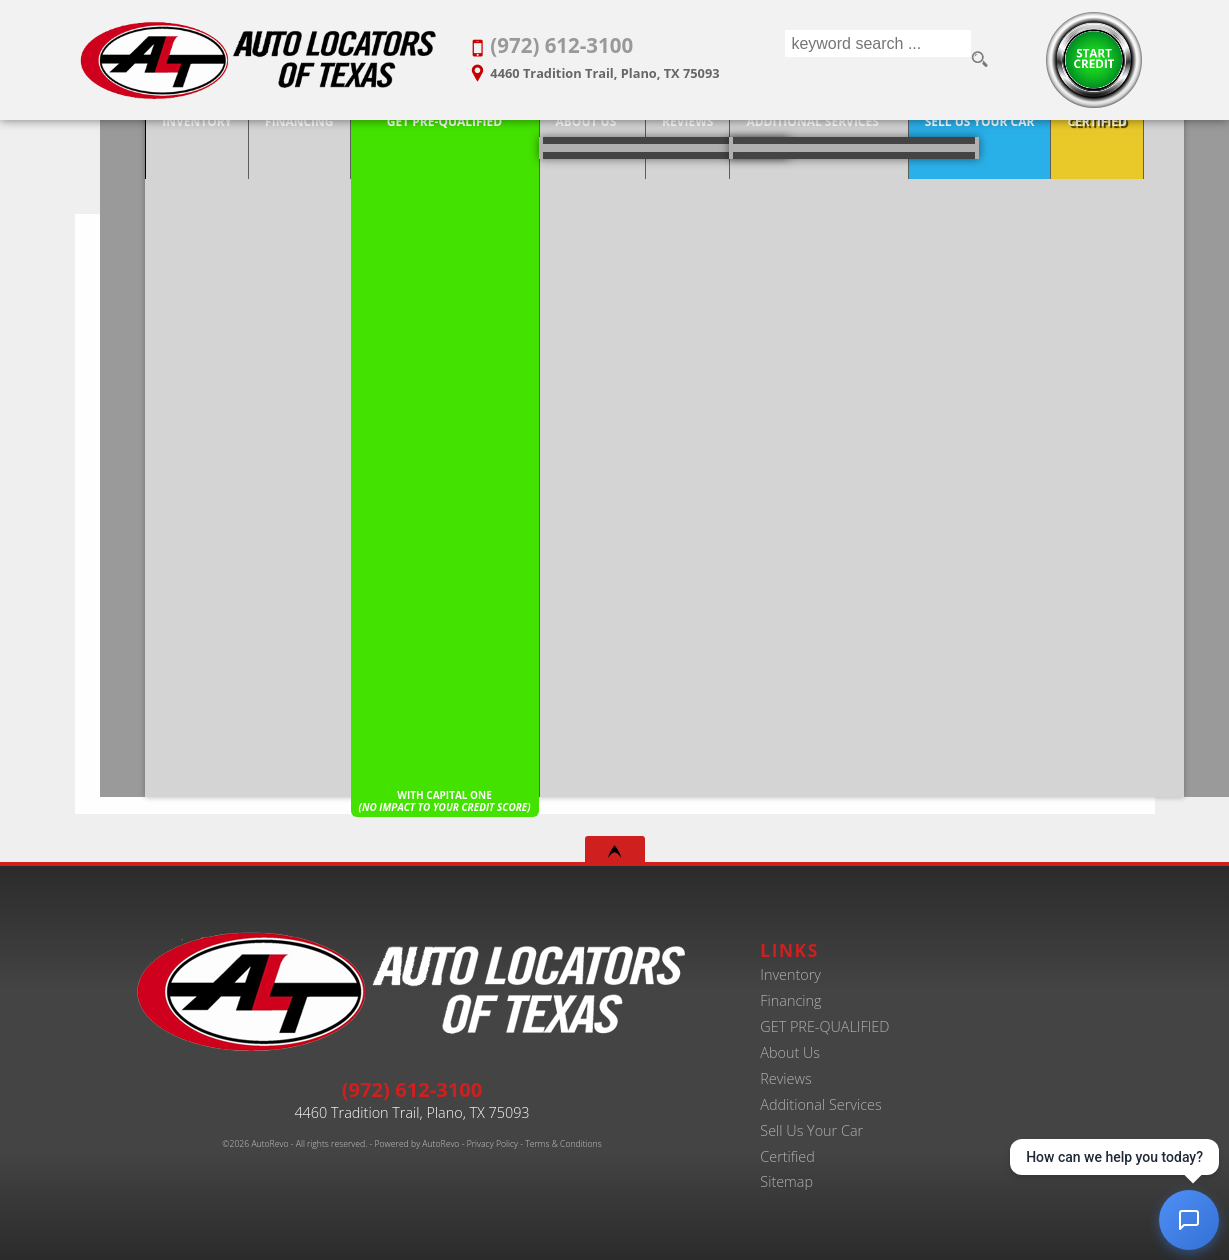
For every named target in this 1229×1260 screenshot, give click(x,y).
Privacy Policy (492, 1144)
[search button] (981, 60)
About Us (515, 142)
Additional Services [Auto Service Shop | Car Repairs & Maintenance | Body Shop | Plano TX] (742, 142)
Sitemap (786, 1181)
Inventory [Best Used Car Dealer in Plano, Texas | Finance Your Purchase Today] (127, 142)
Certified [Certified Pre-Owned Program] (1026, 142)
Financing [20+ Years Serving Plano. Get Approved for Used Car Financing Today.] (228, 142)
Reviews (785, 1078)
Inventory (790, 974)
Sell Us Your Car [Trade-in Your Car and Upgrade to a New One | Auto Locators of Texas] (909, 142)
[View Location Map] (614, 66)
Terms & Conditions (563, 1144)
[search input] (876, 60)
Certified (787, 1156)
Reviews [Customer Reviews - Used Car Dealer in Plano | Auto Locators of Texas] (616, 142)
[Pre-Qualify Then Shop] (374, 144)
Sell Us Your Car (811, 1130)
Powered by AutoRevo (416, 1144)
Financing (790, 1000)
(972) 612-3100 (412, 1089)
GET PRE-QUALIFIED (824, 1026)
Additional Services (820, 1104)
